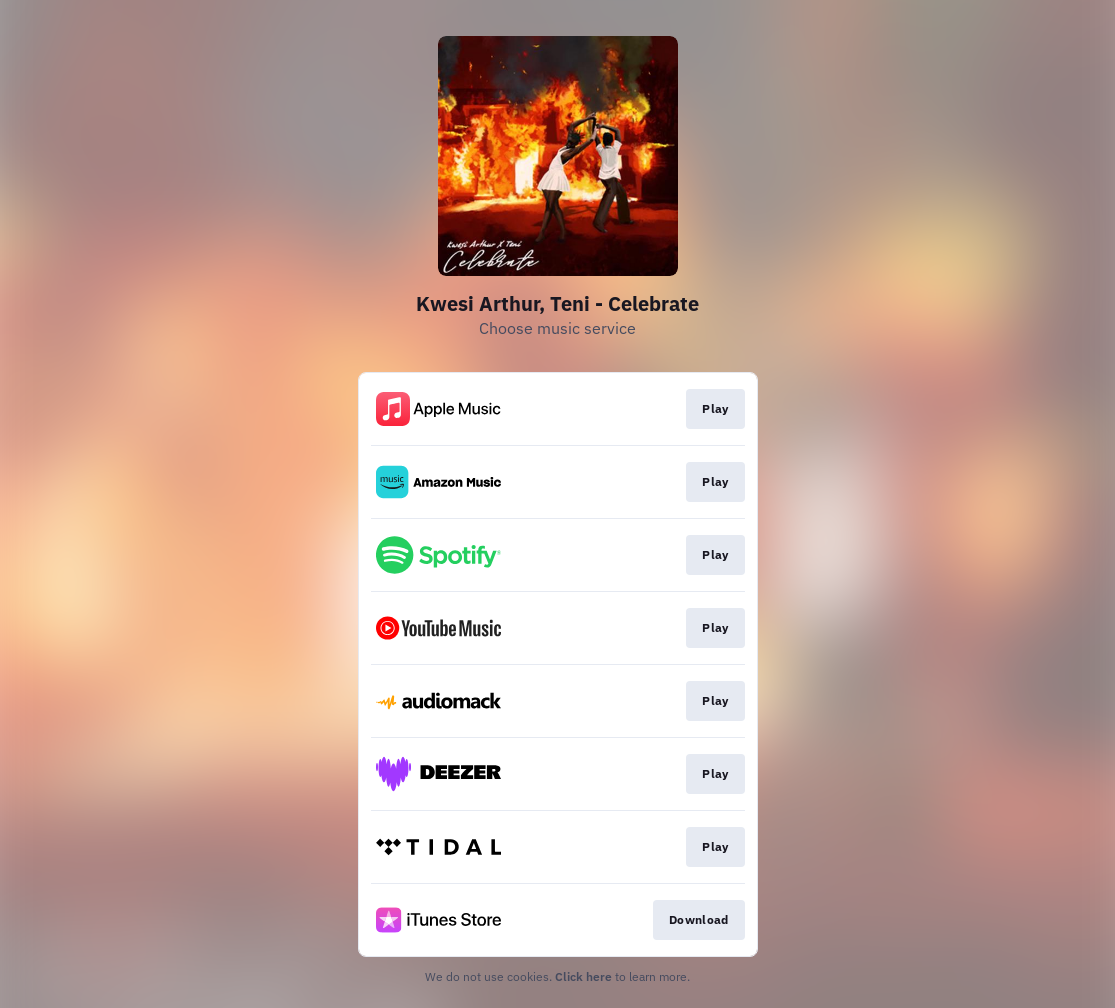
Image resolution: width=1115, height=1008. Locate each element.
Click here (583, 976)
